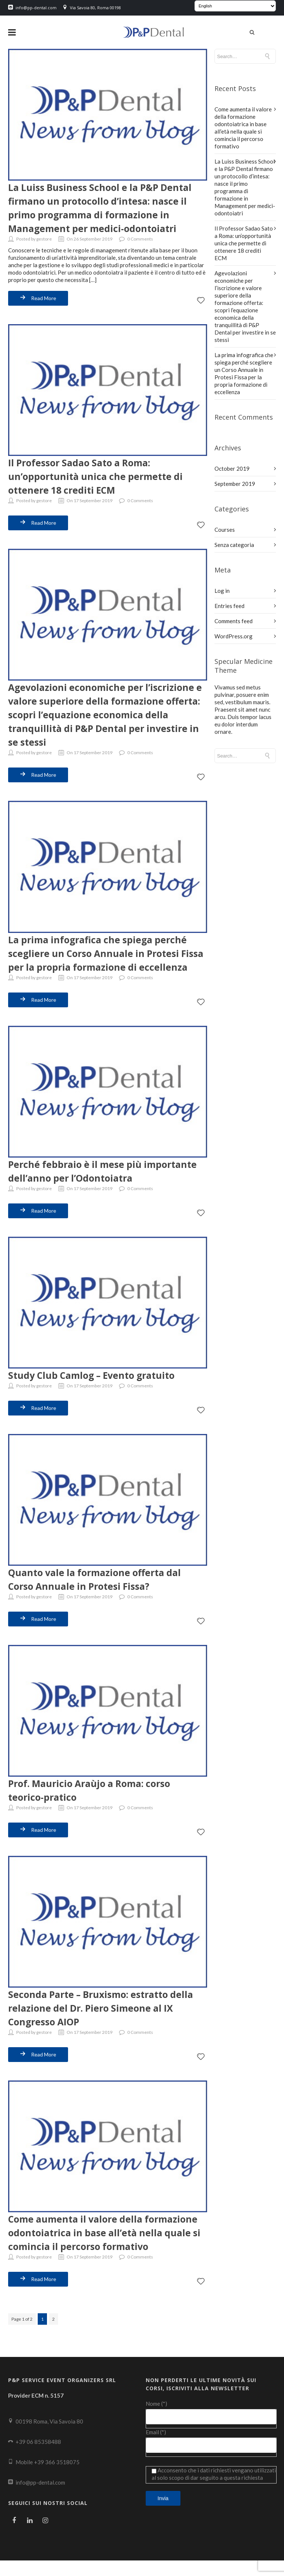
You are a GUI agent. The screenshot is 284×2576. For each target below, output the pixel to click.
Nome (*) (211, 2419)
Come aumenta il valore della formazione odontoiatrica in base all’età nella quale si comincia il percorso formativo (104, 2242)
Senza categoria (234, 544)
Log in (222, 590)
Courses (224, 528)
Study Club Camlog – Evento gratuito (96, 1381)
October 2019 (232, 467)
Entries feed (229, 605)
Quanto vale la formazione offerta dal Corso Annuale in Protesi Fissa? (99, 1585)
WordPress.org (233, 635)
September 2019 (234, 483)
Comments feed (233, 620)
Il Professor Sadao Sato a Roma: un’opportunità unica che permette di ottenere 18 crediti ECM (98, 474)
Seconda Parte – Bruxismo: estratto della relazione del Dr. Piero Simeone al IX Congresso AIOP (105, 2012)
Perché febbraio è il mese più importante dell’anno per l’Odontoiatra (106, 1178)
